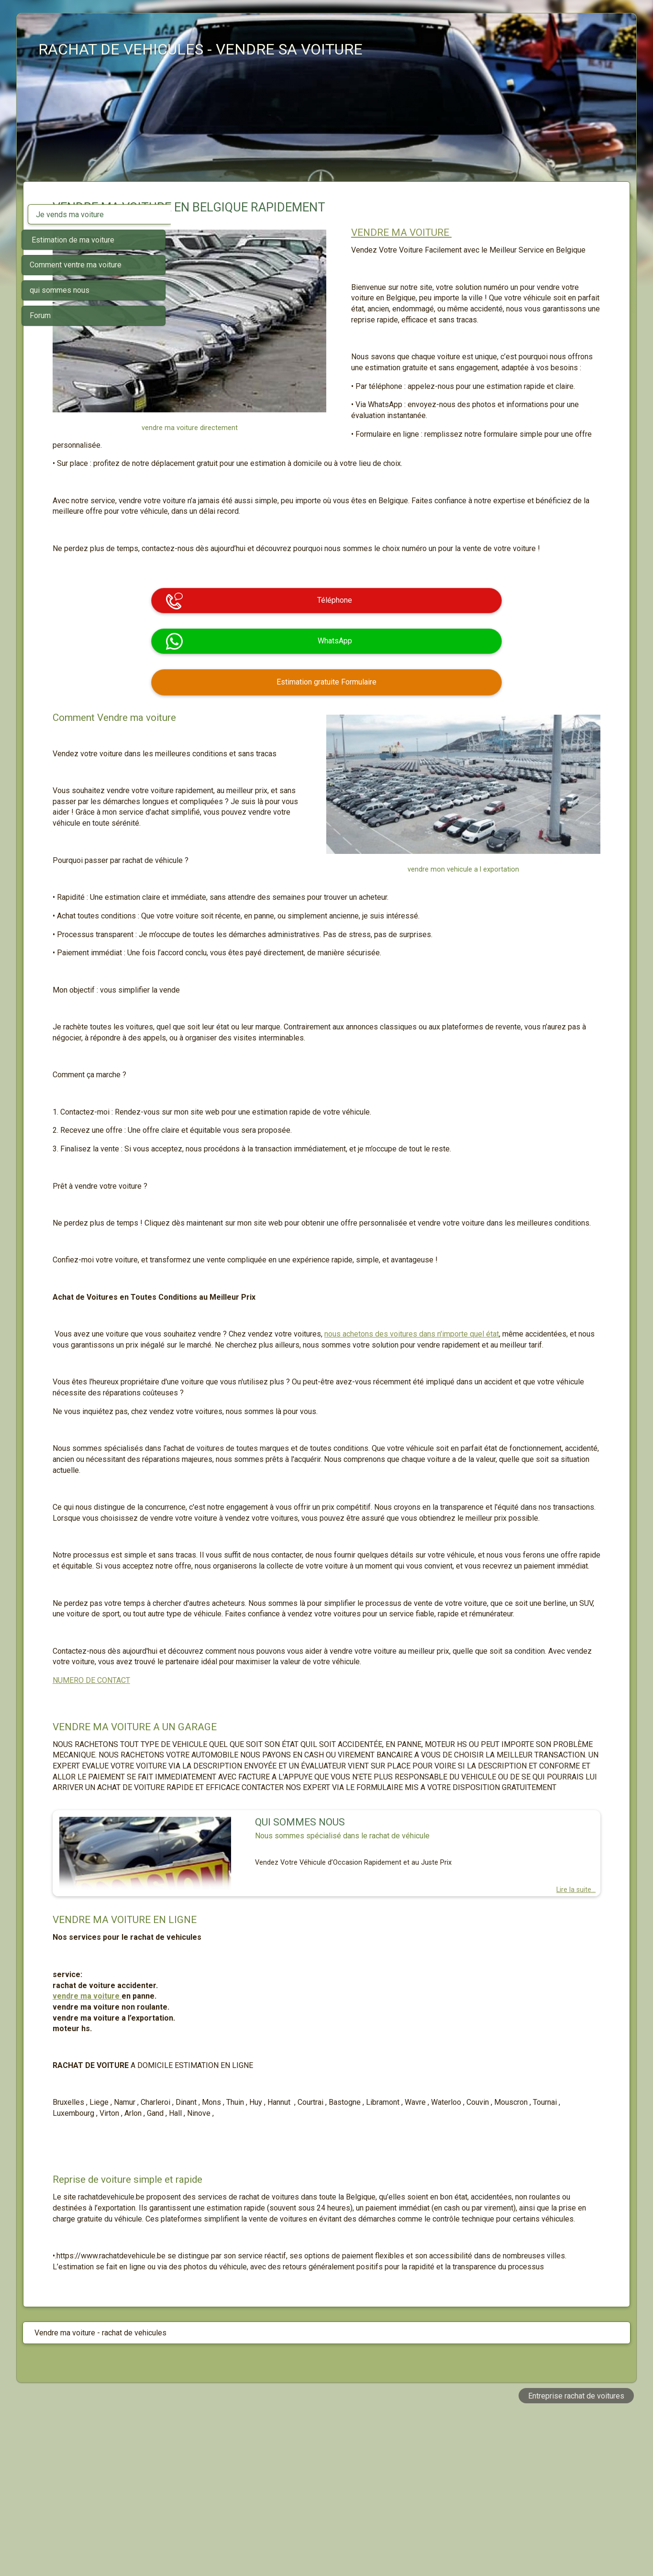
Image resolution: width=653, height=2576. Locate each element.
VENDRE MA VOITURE (467, 232)
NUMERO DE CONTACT (238, 1788)
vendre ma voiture (233, 2126)
